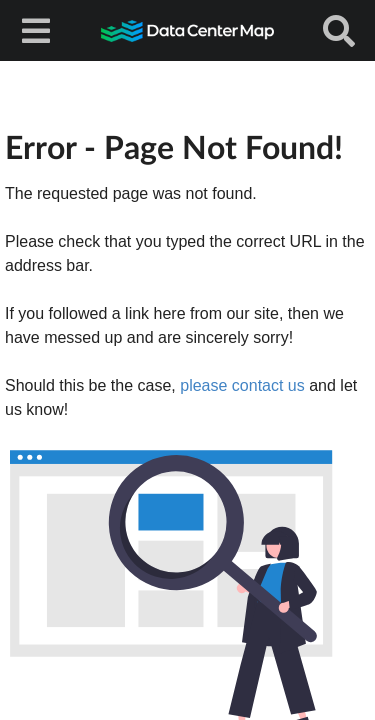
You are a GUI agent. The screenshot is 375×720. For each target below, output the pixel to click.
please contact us (242, 385)
